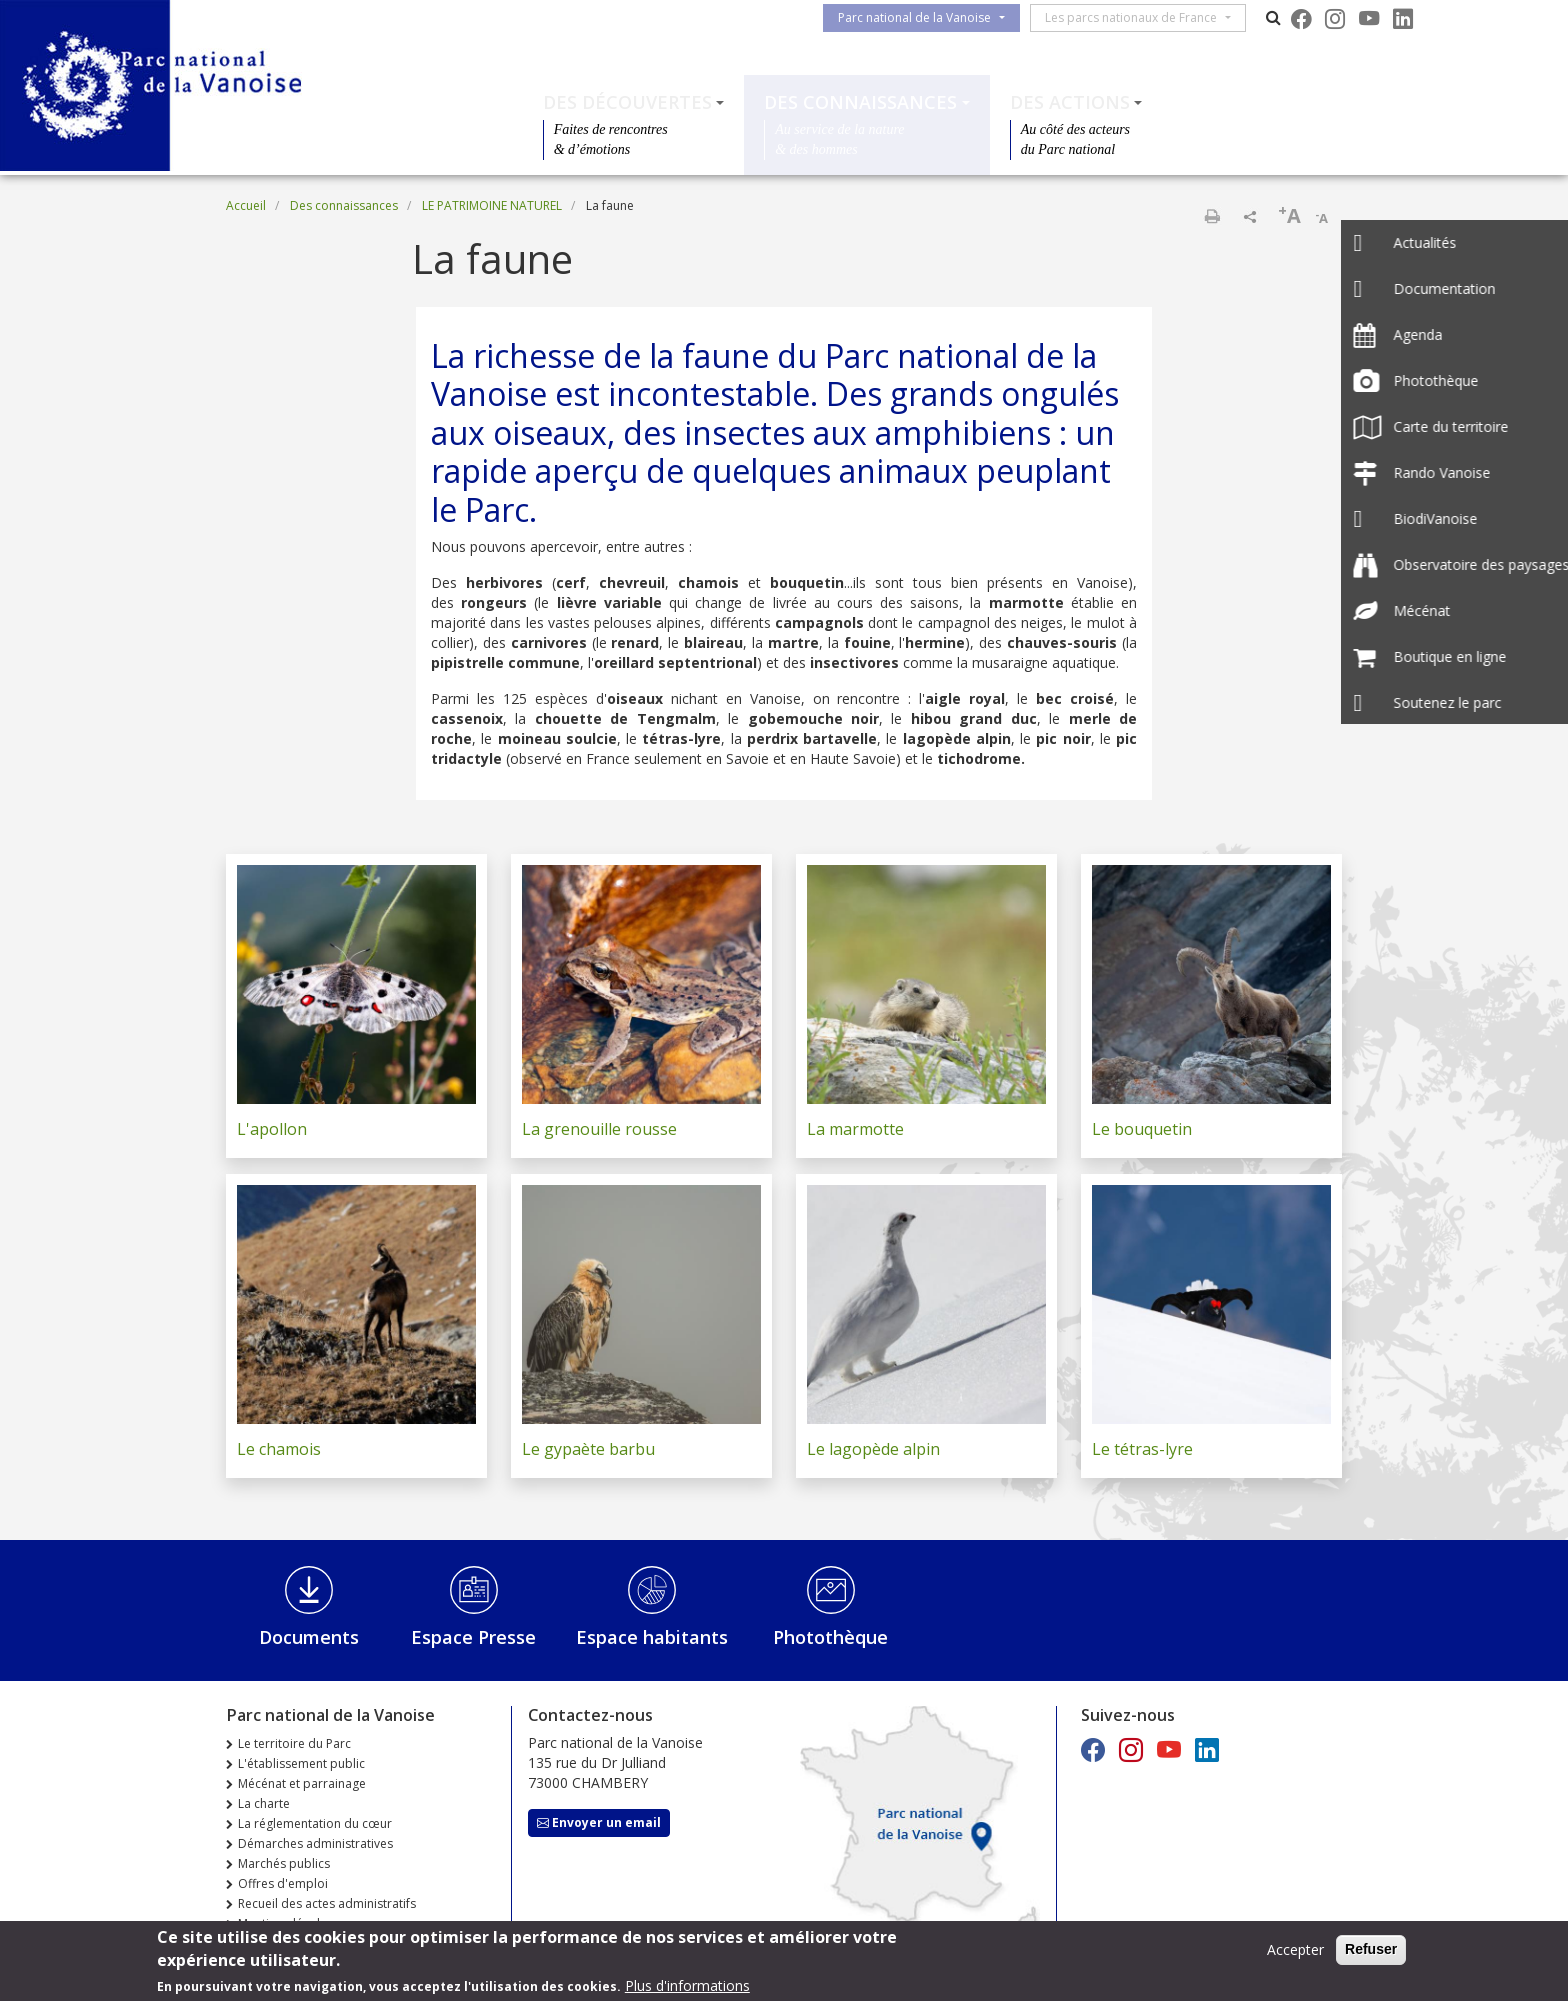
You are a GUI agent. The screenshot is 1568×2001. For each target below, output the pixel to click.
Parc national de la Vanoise (922, 17)
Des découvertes (627, 102)
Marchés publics (284, 1863)
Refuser (1371, 1954)
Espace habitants (652, 1637)
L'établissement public (301, 1763)
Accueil (246, 205)
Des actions (1070, 102)
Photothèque (830, 1637)
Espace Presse (473, 1637)
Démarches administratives (315, 1843)
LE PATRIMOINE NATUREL (492, 205)
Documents (309, 1637)
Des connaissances (860, 102)
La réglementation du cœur (315, 1823)
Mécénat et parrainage (302, 1783)
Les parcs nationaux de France (1139, 17)
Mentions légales (285, 1923)
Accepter (1295, 1954)
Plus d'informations (687, 1990)
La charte (264, 1803)
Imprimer (1212, 216)
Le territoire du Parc (294, 1743)
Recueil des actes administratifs (327, 1903)
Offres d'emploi (283, 1883)
